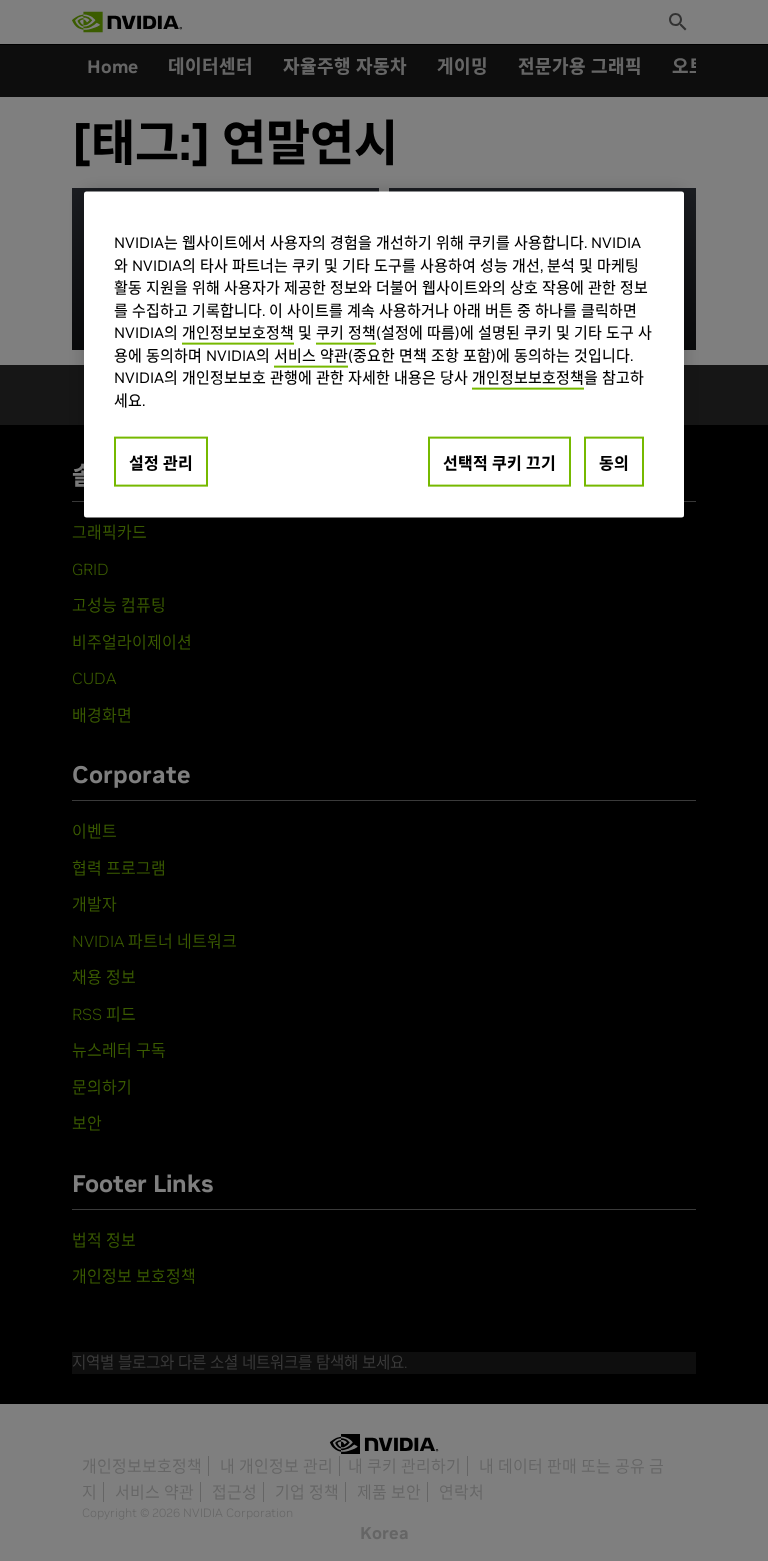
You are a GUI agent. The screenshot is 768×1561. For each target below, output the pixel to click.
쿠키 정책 (346, 332)
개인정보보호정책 (238, 332)
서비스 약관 (311, 354)
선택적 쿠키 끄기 (499, 463)
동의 (614, 463)
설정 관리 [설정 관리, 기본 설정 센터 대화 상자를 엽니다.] (161, 463)
